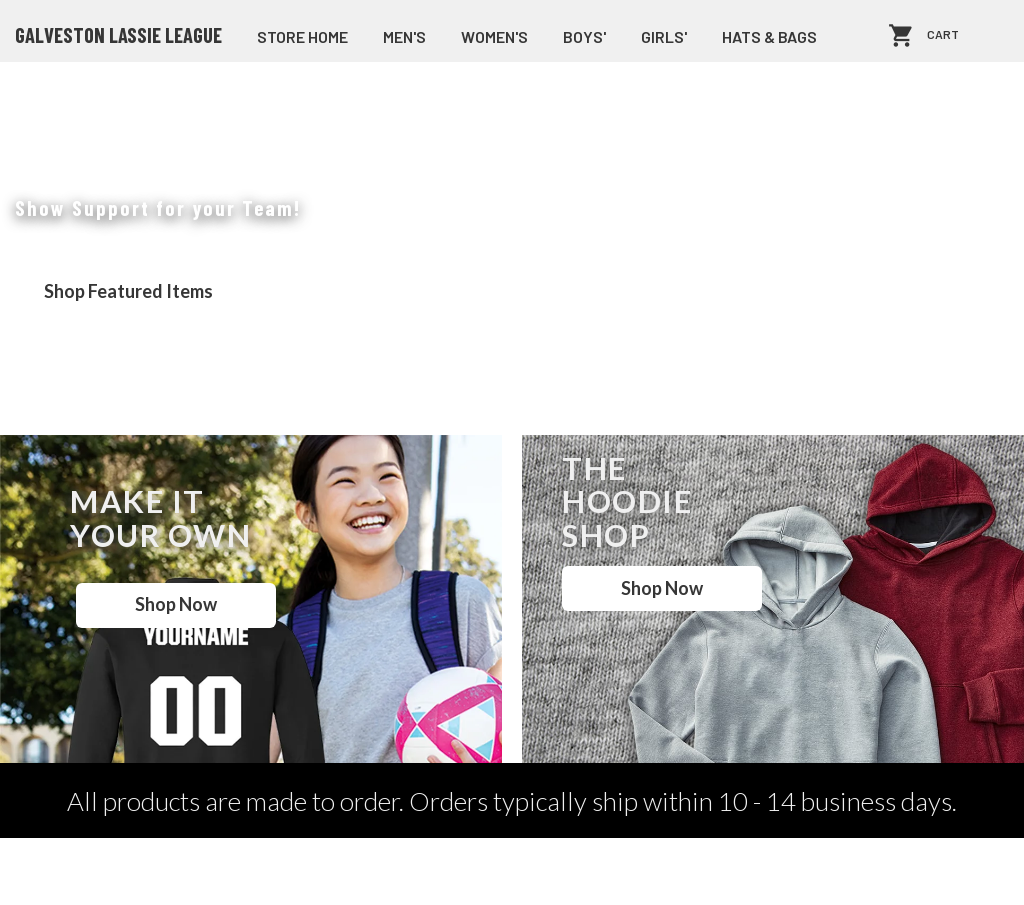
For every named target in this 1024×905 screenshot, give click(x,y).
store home (302, 36)
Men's (404, 36)
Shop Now (176, 604)
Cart (943, 35)
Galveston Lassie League (118, 35)
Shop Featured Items (128, 291)
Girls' (664, 36)
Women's (494, 36)
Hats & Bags (769, 36)
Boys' (584, 36)
